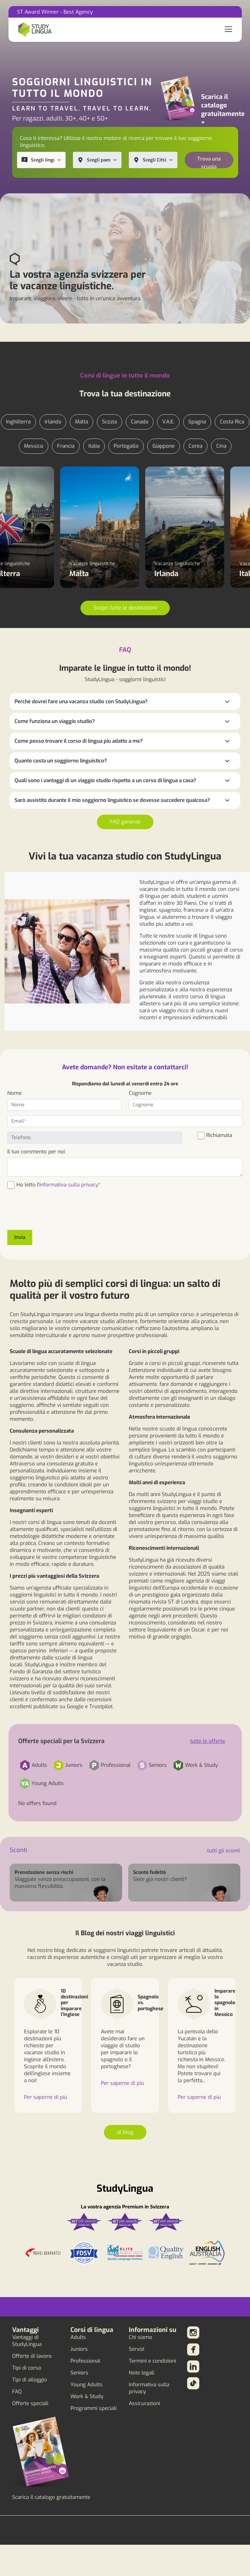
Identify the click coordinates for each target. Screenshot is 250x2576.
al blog (125, 2132)
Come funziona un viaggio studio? (55, 721)
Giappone (163, 446)
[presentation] (53, 1213)
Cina (221, 446)
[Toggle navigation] (228, 29)
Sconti (18, 1850)
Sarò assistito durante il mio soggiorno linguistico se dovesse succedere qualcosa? (112, 800)
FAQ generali (125, 821)
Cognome (140, 1093)
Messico (33, 446)
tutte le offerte (207, 1741)
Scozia (109, 421)
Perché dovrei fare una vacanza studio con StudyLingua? (81, 701)
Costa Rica (232, 421)
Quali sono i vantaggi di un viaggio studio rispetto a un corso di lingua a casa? (105, 780)
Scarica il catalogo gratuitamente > (223, 110)
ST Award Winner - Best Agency (55, 11)
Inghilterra (18, 421)
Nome (14, 1093)
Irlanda (53, 421)
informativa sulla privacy (68, 1184)
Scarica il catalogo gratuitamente (51, 2497)
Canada (139, 421)
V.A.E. (168, 421)
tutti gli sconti (223, 1850)
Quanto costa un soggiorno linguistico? (61, 760)
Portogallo (126, 446)
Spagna (197, 421)
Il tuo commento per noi (36, 1151)
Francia (65, 446)
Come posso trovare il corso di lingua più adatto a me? (79, 741)
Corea (195, 446)
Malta (81, 421)
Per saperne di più (45, 2097)
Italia (94, 446)
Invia (19, 1237)
